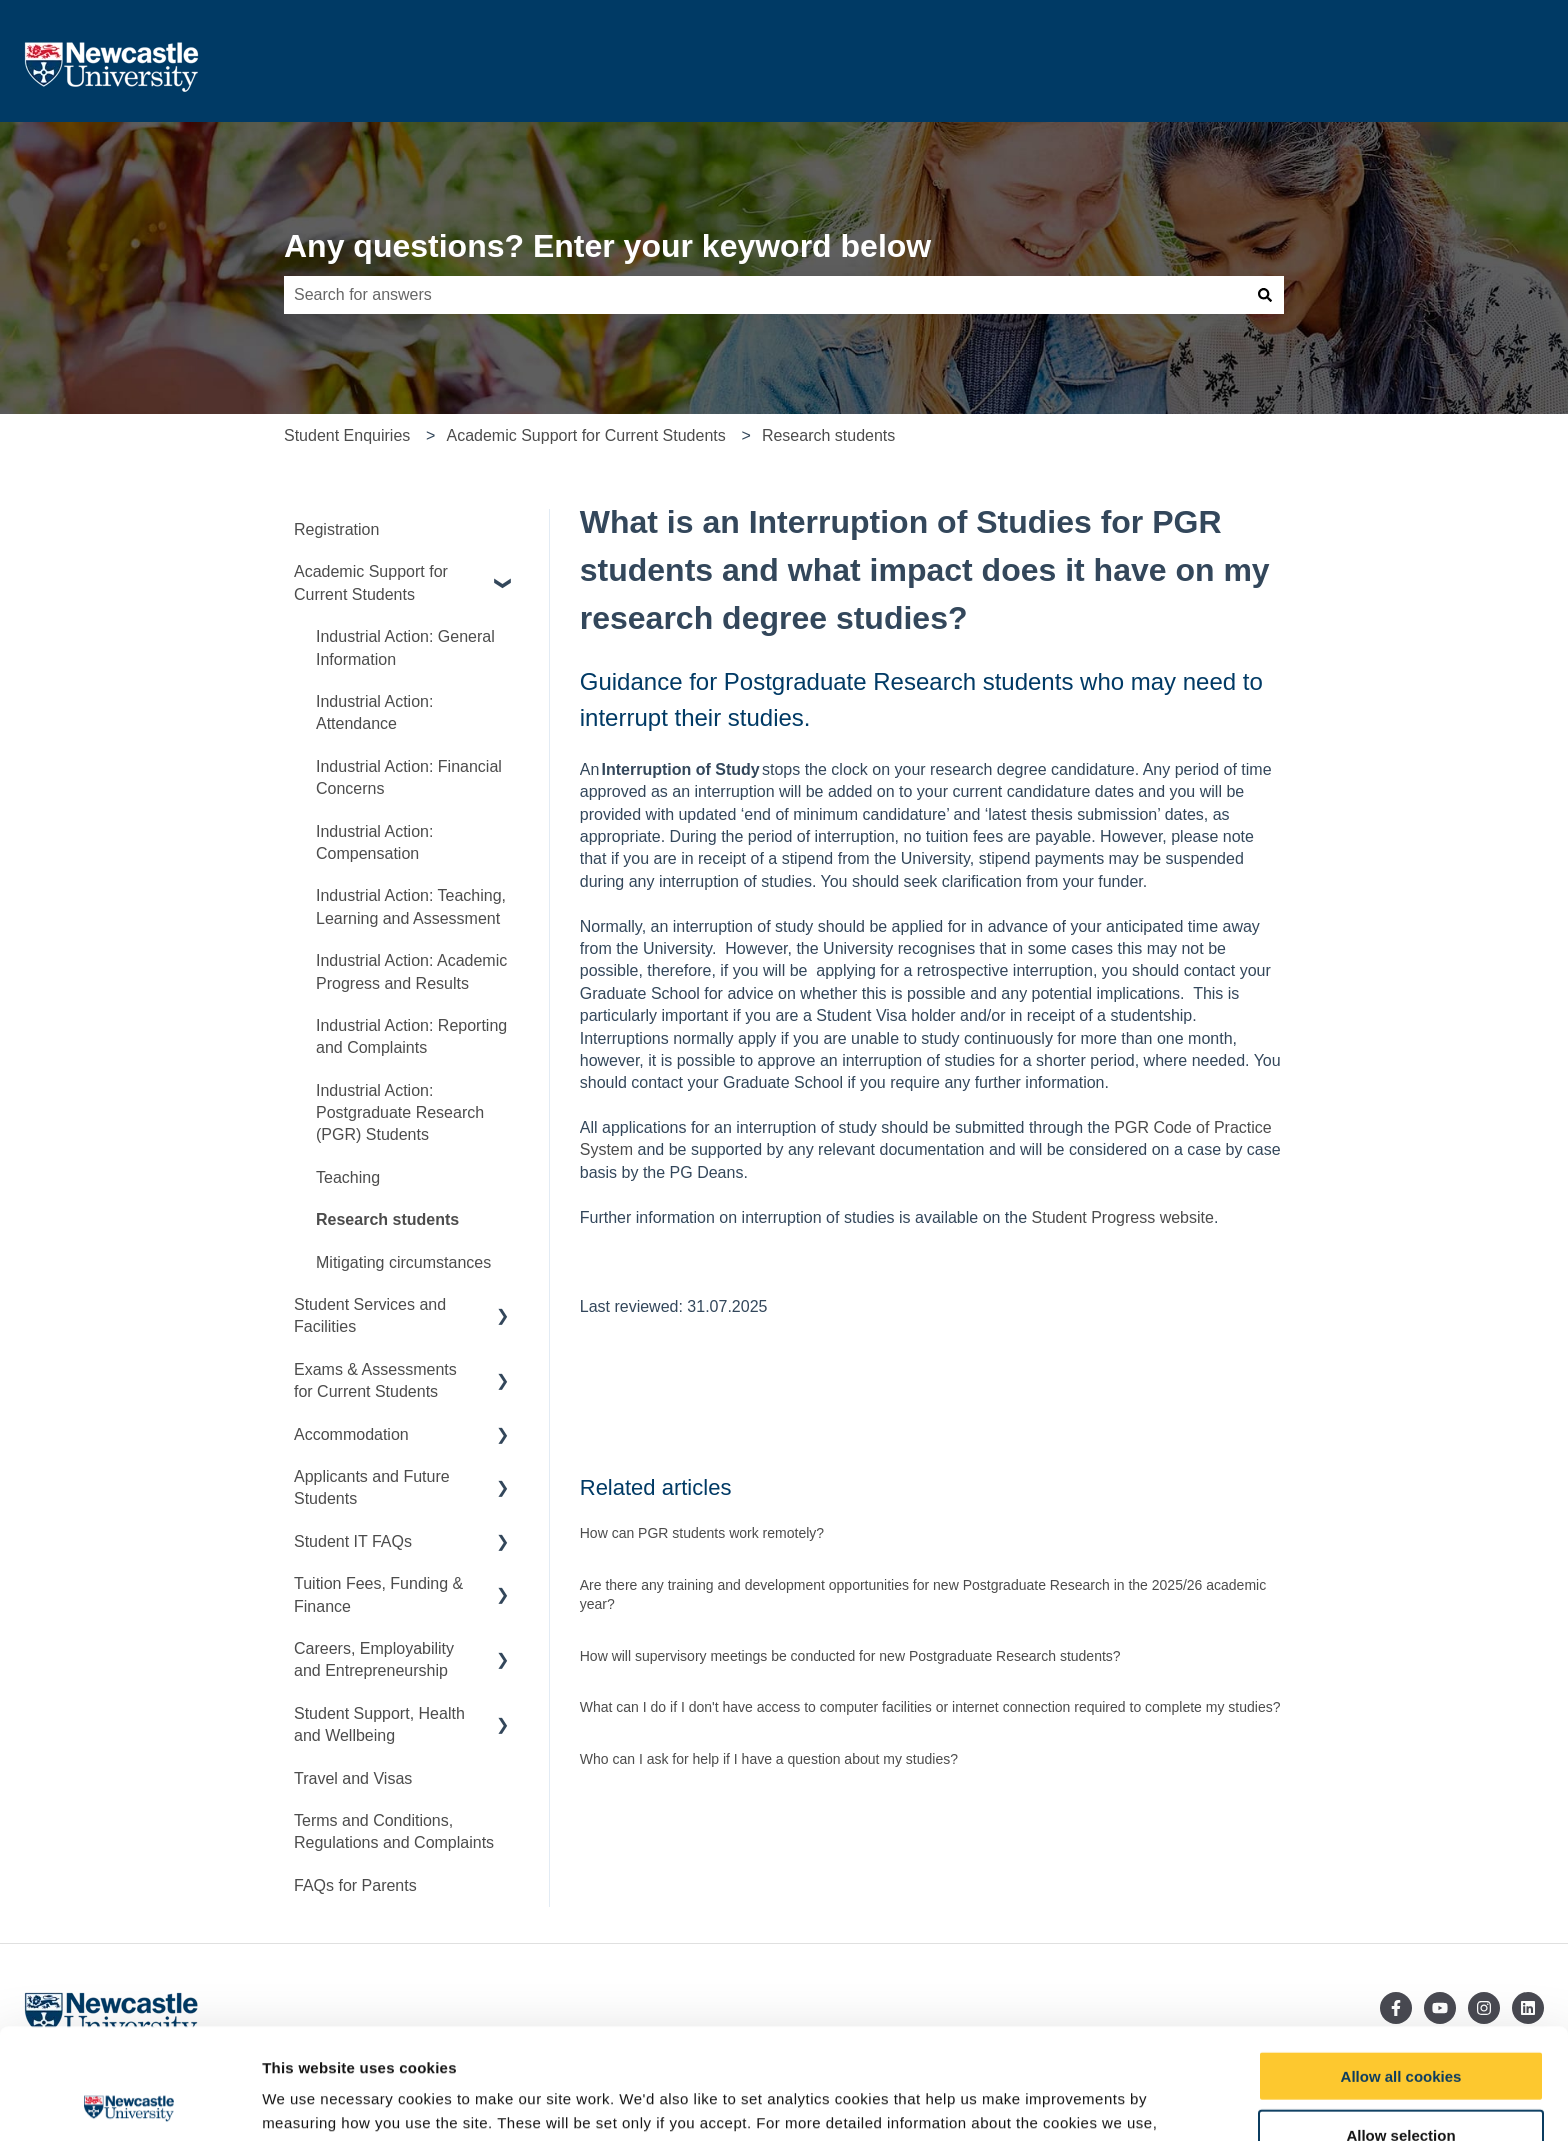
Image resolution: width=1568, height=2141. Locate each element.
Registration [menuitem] (336, 529)
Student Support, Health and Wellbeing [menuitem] (379, 1724)
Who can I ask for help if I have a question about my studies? (769, 1759)
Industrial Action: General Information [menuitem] (405, 647)
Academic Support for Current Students (585, 435)
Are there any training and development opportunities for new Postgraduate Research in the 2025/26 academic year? (923, 1595)
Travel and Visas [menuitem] (353, 1778)
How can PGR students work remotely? (702, 1533)
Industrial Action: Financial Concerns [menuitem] (409, 777)
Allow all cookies (1401, 1965)
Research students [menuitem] (387, 1219)
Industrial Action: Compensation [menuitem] (374, 842)
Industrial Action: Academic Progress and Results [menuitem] (411, 971)
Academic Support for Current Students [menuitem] (371, 582)
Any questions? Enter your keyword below (607, 246)
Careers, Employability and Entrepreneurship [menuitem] (374, 1659)
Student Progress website (1123, 1217)
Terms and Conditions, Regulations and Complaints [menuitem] (394, 1831)
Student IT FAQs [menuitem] (353, 1541)
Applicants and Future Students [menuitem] (372, 1487)
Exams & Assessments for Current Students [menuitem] (375, 1380)
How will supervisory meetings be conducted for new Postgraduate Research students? (850, 1656)
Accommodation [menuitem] (351, 1434)
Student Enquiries (347, 435)
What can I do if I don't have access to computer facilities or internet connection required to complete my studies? (930, 1707)
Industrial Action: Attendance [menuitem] (374, 712)
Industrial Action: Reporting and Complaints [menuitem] (411, 1036)
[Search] (1265, 295)
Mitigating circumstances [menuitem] (403, 1262)
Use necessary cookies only (1401, 2083)
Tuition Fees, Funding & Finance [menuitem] (378, 1594)
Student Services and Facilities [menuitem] (370, 1315)
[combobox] (765, 295)
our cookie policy (358, 2036)
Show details (1049, 2102)
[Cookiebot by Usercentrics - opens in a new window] (129, 2102)
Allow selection (1400, 2024)
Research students (828, 435)
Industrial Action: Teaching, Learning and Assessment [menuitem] (411, 906)
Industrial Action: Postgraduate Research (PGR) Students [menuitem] (400, 1113)
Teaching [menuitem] (348, 1177)
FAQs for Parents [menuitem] (355, 1885)
